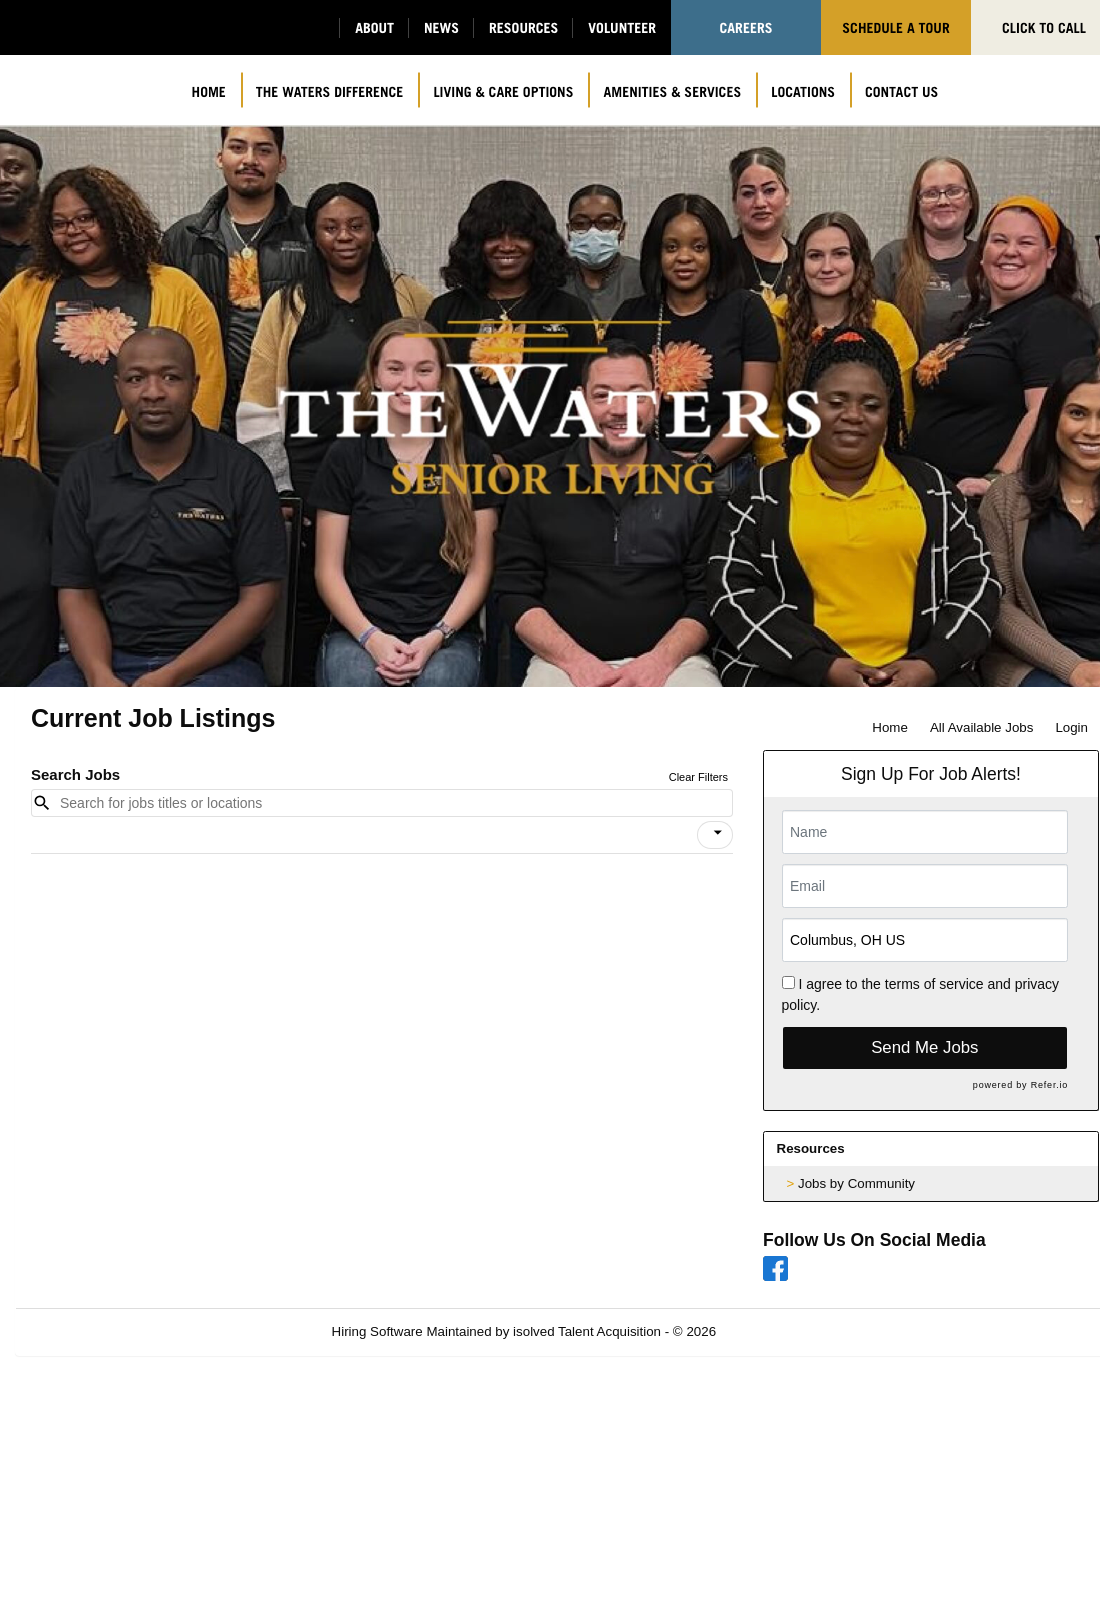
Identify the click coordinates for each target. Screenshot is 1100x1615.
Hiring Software (377, 1331)
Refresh (775, 1331)
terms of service (934, 984)
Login (1071, 727)
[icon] (718, 833)
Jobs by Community (856, 1183)
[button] (715, 835)
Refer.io (1049, 1085)
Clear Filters (698, 777)
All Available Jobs (981, 727)
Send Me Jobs (924, 1047)
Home (890, 727)
